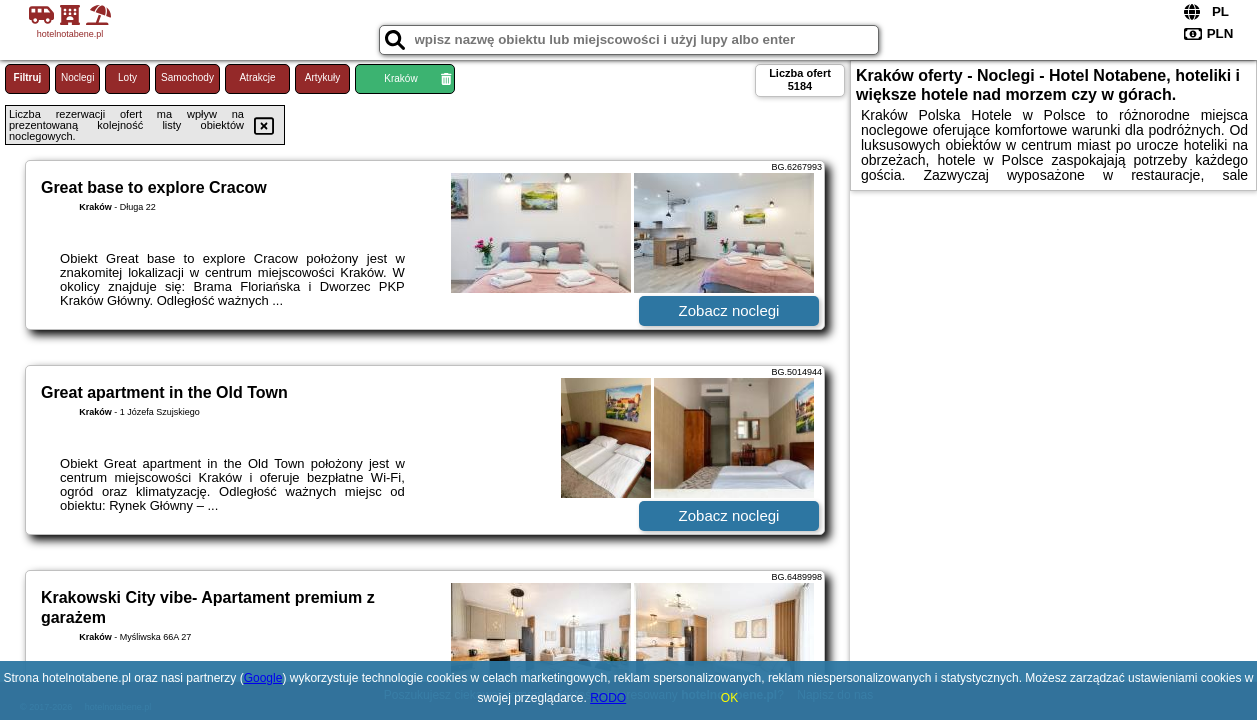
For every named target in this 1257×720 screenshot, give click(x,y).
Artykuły (323, 77)
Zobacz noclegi (729, 310)
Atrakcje (257, 77)
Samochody (187, 77)
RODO (608, 698)
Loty (127, 77)
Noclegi (77, 77)
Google (263, 678)
